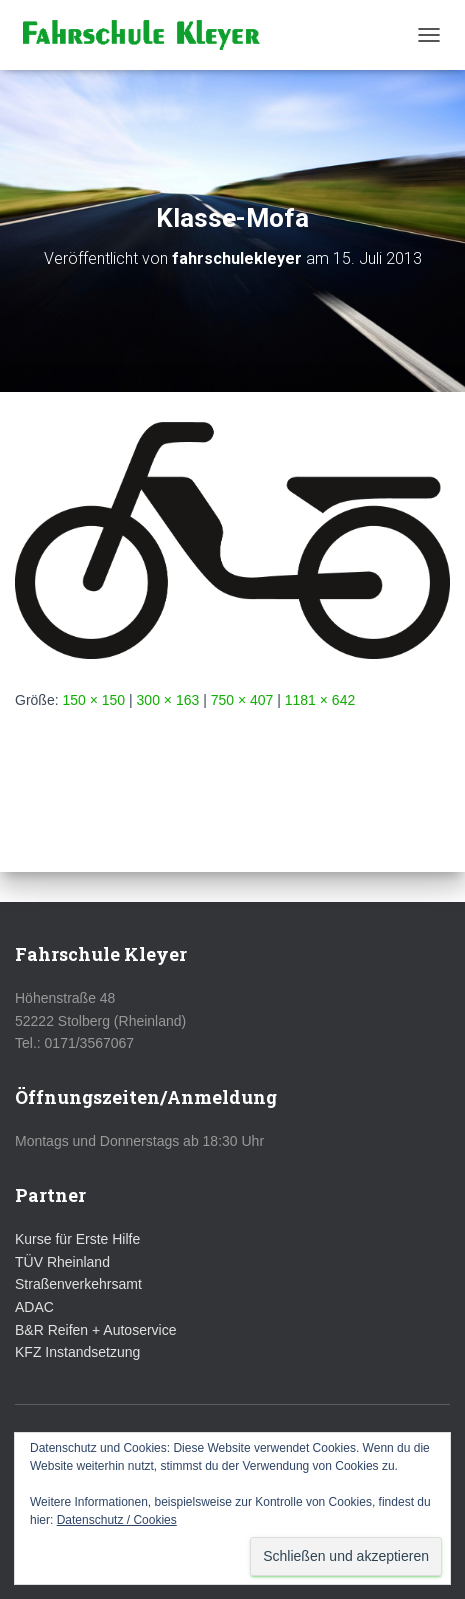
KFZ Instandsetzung (77, 1352)
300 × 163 (168, 700)
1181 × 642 (320, 700)
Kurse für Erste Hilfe (77, 1239)
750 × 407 (242, 700)
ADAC (34, 1307)
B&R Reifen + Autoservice (95, 1330)
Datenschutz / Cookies (117, 1520)
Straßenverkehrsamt (78, 1284)
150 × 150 (93, 700)
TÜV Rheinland (62, 1262)
